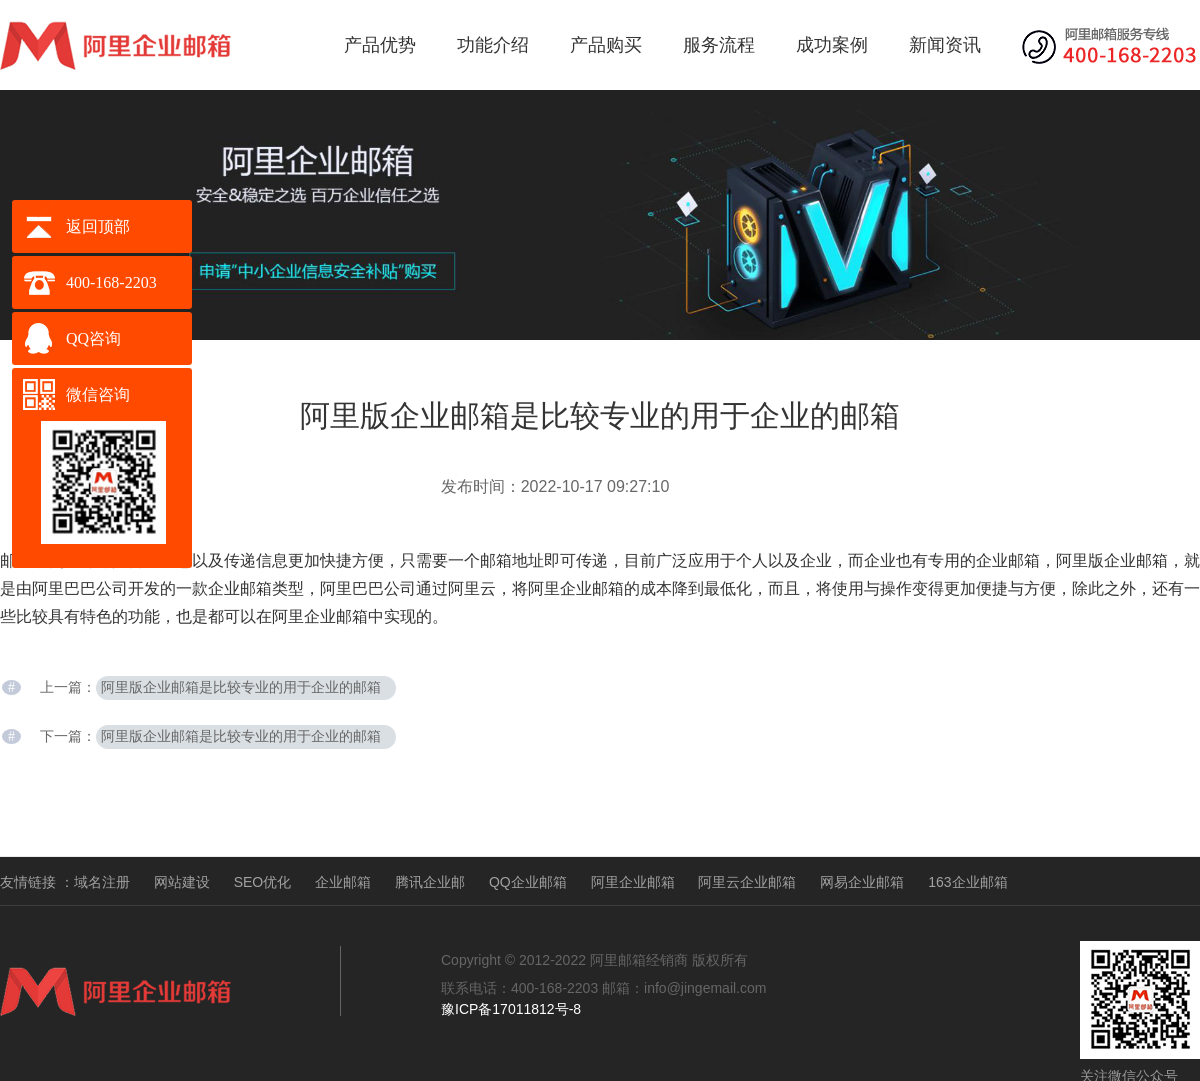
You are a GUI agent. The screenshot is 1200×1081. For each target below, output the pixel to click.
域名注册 (102, 882)
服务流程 (719, 45)
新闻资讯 (945, 45)
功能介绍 (493, 45)
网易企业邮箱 (862, 882)
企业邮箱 (343, 882)
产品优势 (380, 45)
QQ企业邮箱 (528, 882)
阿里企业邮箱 (633, 882)
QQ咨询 (93, 338)
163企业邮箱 (967, 882)
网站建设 (182, 882)
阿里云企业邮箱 (747, 882)
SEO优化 (263, 882)
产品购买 (606, 45)
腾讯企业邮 (430, 882)
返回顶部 (98, 226)
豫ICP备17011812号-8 (511, 1009)
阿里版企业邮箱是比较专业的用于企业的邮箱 (241, 687)
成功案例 (832, 45)
